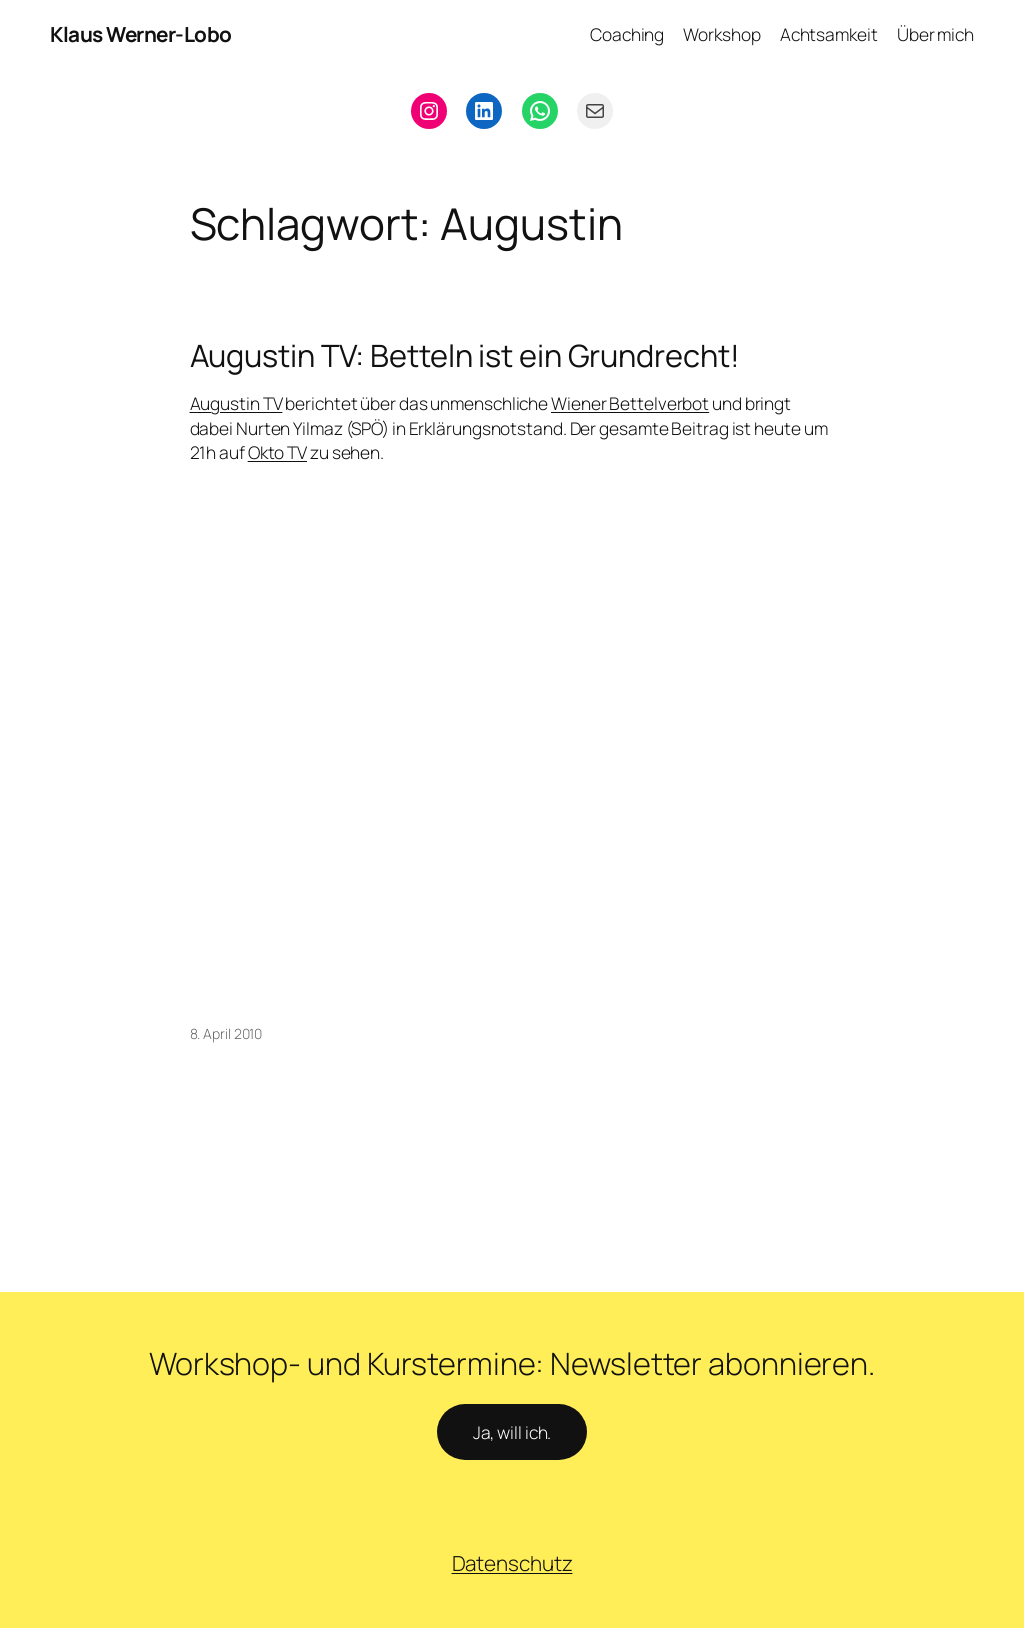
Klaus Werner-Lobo (141, 34)
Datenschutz (512, 1563)
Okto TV (277, 452)
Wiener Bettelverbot (630, 403)
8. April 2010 (226, 1033)
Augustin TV (236, 403)
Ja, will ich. (512, 1432)
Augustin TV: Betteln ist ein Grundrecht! (465, 355)
